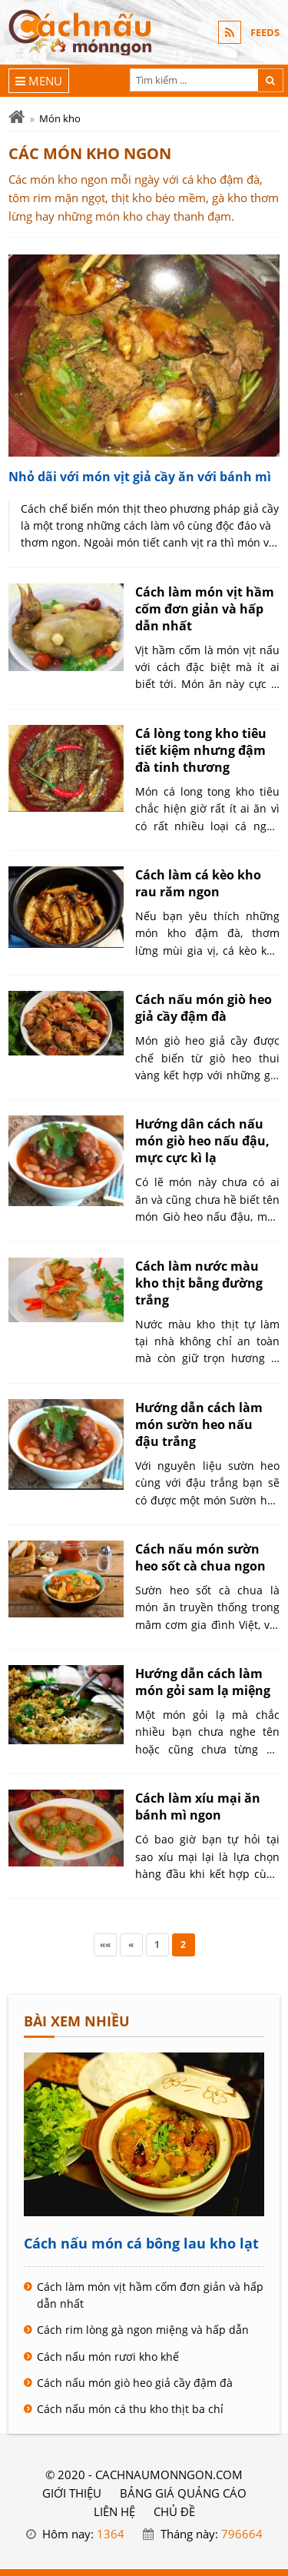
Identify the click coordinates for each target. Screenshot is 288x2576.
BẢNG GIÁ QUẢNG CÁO (183, 2493)
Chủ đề (174, 2511)
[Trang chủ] (16, 117)
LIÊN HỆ (114, 2511)
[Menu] (38, 80)
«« (105, 1944)
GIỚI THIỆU (71, 2493)
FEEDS (265, 32)
